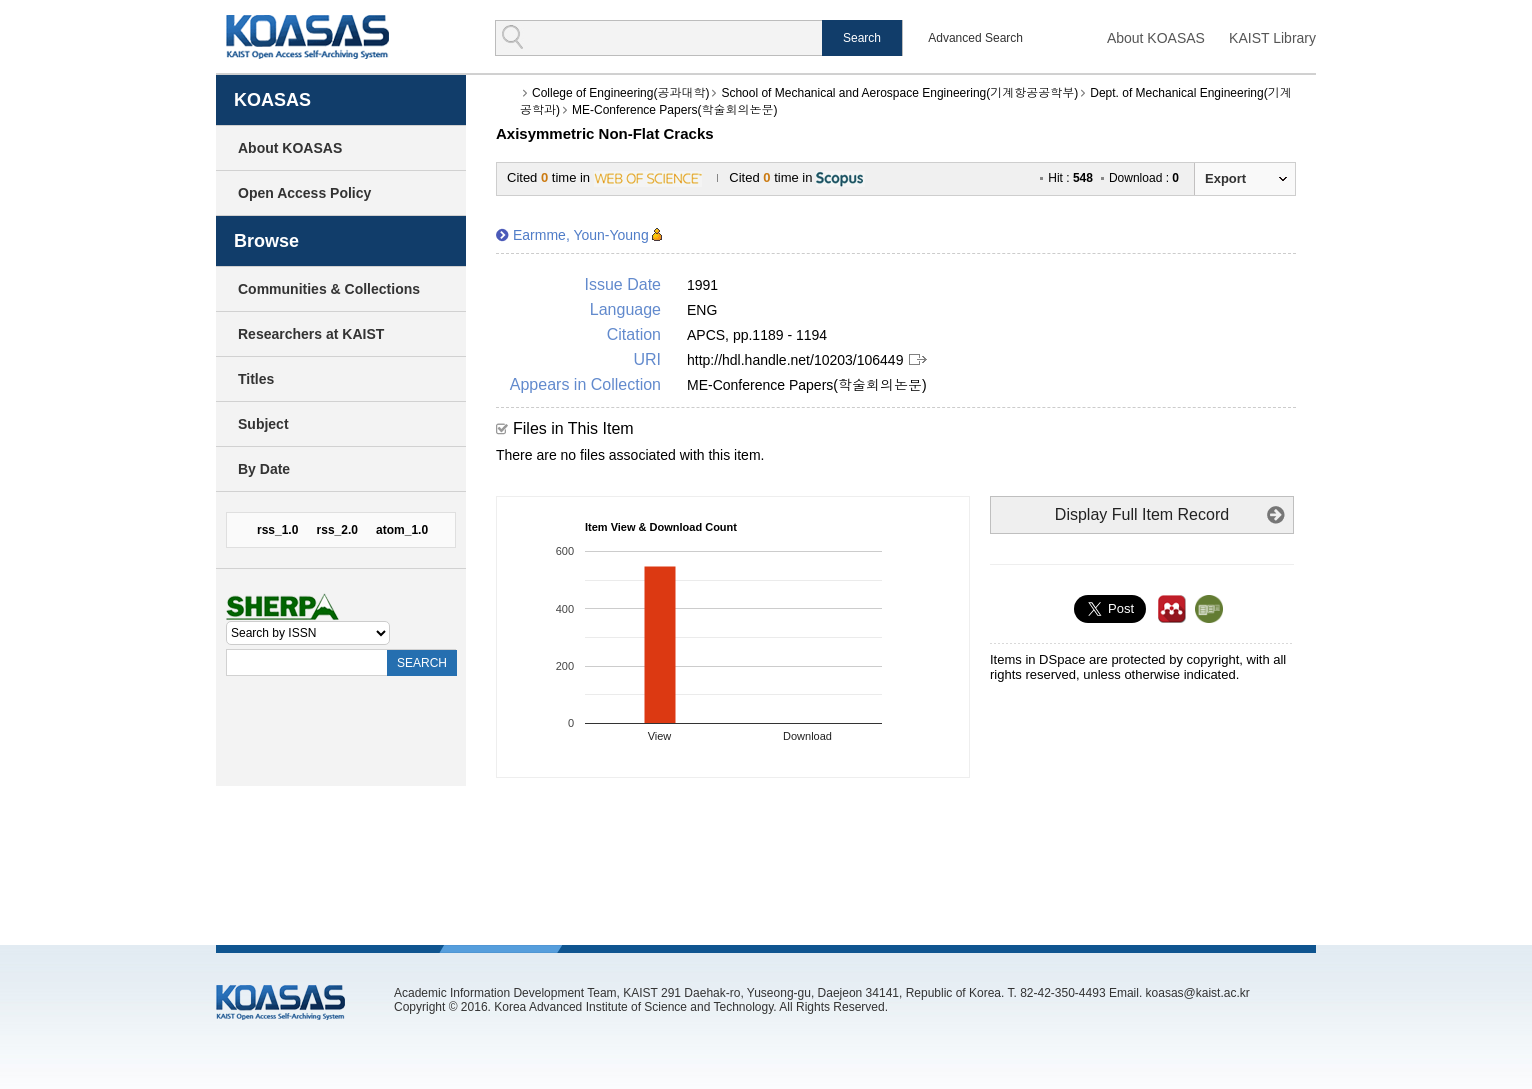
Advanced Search (975, 38)
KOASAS (307, 36)
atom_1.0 (402, 530)
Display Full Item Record (1142, 514)
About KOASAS (1156, 38)
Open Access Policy (304, 193)
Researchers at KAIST (311, 334)
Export (1225, 178)
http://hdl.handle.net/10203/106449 (795, 360)
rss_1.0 (277, 530)
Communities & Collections (329, 289)
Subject (263, 424)
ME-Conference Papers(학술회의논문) (674, 110)
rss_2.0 (337, 530)
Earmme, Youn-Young (581, 235)
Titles (256, 379)
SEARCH (422, 663)
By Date (264, 469)
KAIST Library (1272, 38)
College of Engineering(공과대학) (620, 93)
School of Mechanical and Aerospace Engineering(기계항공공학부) (899, 93)
